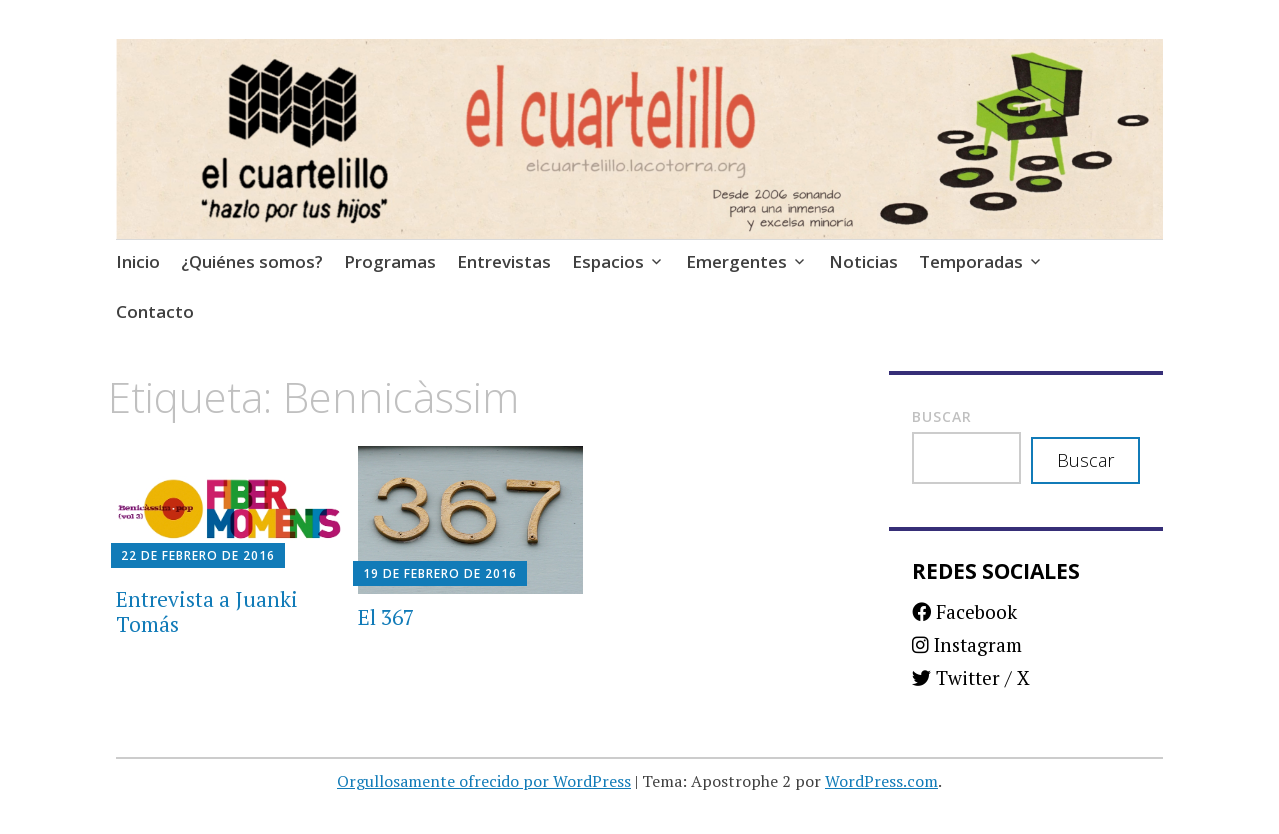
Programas (390, 261)
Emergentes (736, 261)
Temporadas (971, 261)
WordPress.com (881, 781)
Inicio (138, 261)
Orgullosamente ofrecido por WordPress (484, 781)
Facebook (964, 611)
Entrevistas (504, 261)
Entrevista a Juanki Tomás (207, 611)
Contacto (155, 311)
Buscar (942, 416)
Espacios (608, 261)
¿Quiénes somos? (252, 261)
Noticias (863, 261)
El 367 (386, 617)
